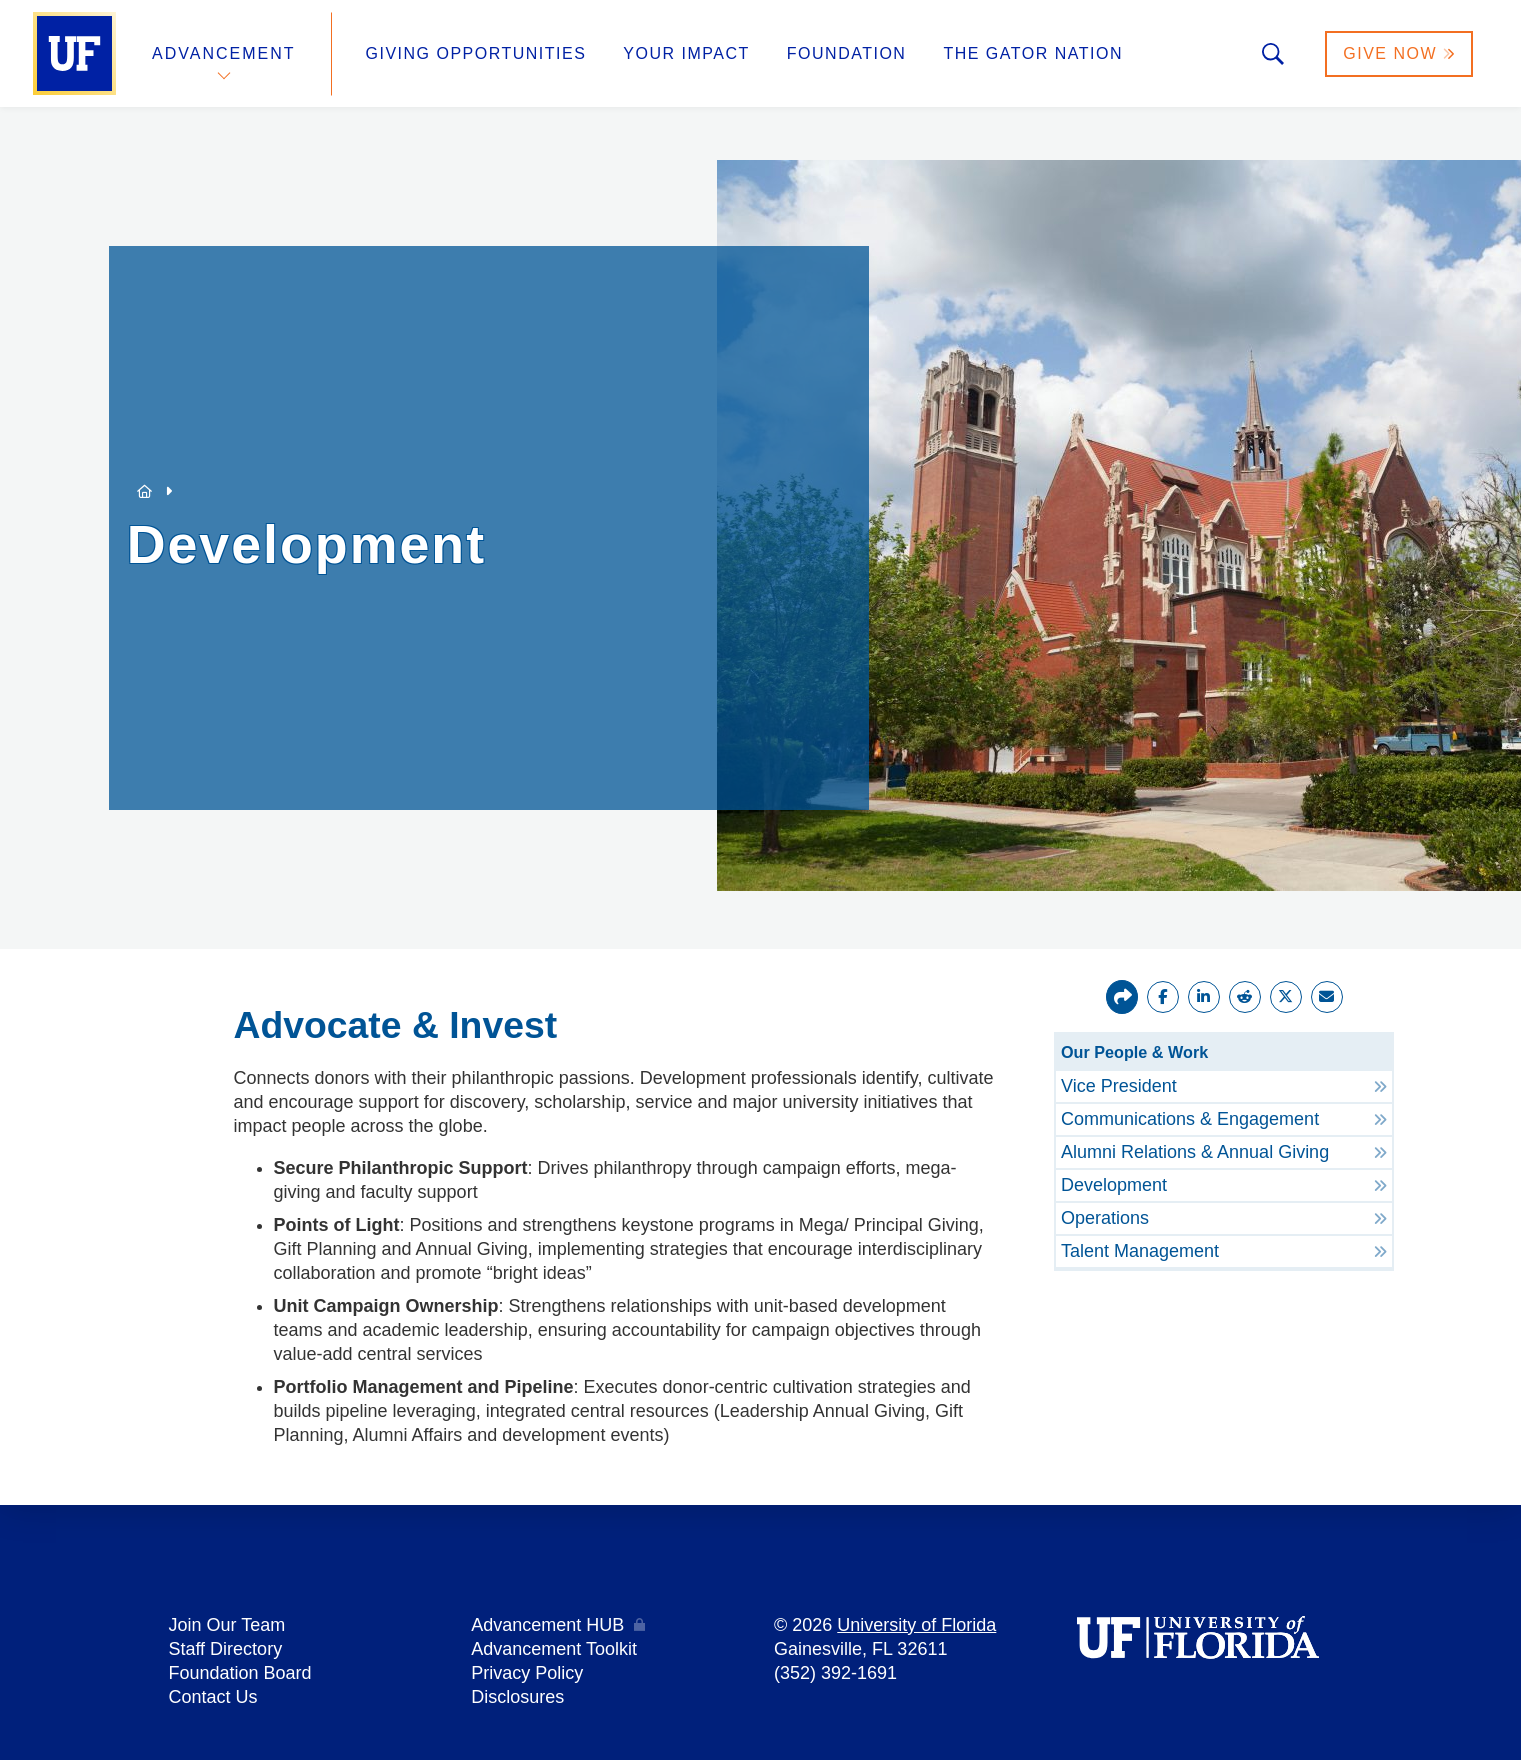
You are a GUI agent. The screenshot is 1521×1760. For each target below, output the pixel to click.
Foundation (847, 53)
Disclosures (517, 1697)
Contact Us (212, 1697)
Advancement (224, 53)
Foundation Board (239, 1673)
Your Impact (686, 53)
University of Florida (916, 1625)
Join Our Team (226, 1625)
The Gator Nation (1033, 53)
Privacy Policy (527, 1673)
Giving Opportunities (476, 53)
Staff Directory (225, 1649)
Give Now (1399, 53)
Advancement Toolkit (554, 1649)
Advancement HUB (547, 1625)
